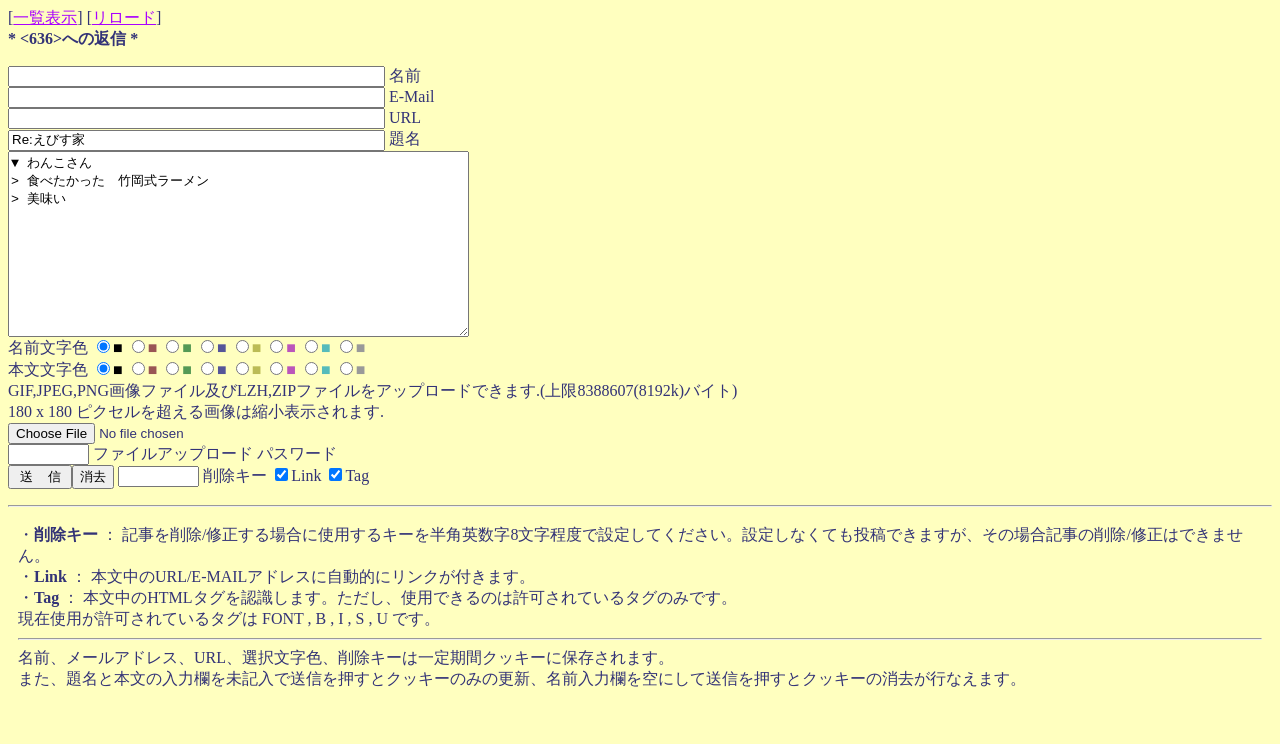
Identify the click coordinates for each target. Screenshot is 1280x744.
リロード (124, 17)
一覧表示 (45, 17)
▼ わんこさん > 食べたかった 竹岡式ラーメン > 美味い (266, 262)
